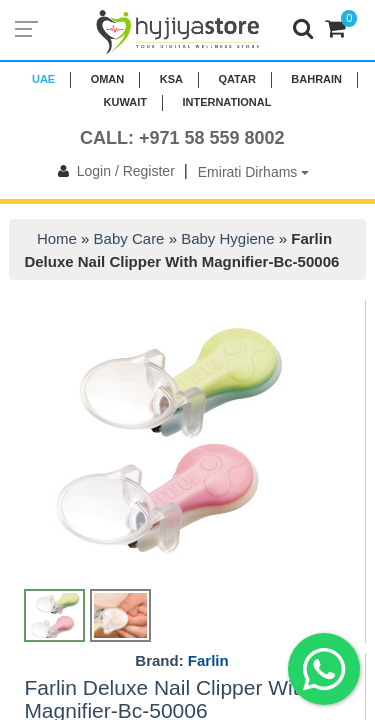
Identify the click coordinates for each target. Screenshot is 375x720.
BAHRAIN (316, 79)
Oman (108, 79)
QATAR (236, 79)
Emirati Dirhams (253, 172)
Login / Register (112, 171)
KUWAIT (125, 102)
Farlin (208, 660)
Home (57, 238)
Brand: (181, 661)
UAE (43, 79)
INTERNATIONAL (226, 102)
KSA (171, 79)
